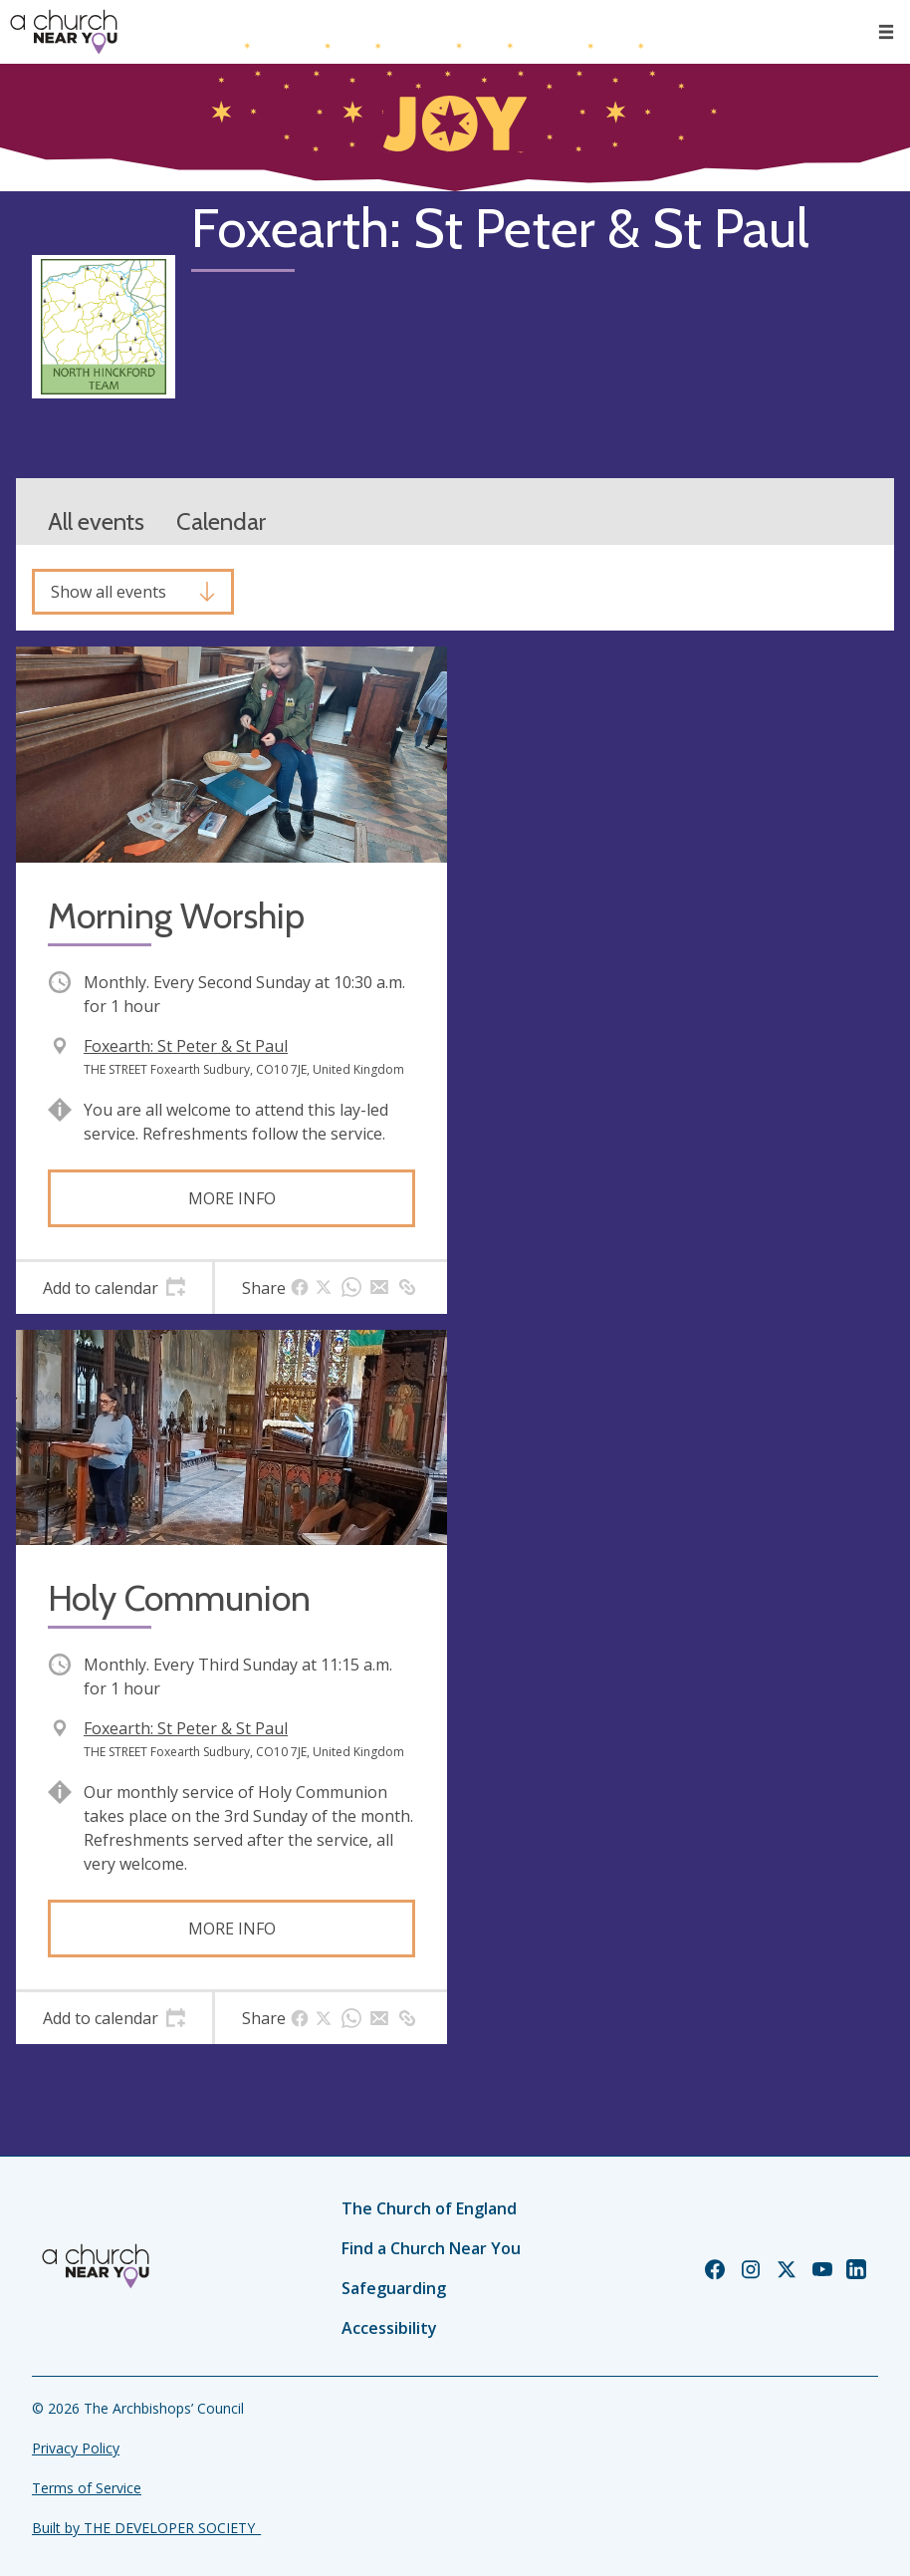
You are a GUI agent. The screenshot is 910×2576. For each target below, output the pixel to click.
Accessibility (389, 2328)
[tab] (114, 1288)
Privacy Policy (75, 2448)
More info (232, 1198)
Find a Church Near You (431, 2248)
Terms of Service (86, 2487)
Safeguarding (393, 2288)
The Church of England (429, 2208)
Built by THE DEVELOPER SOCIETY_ (146, 2527)
